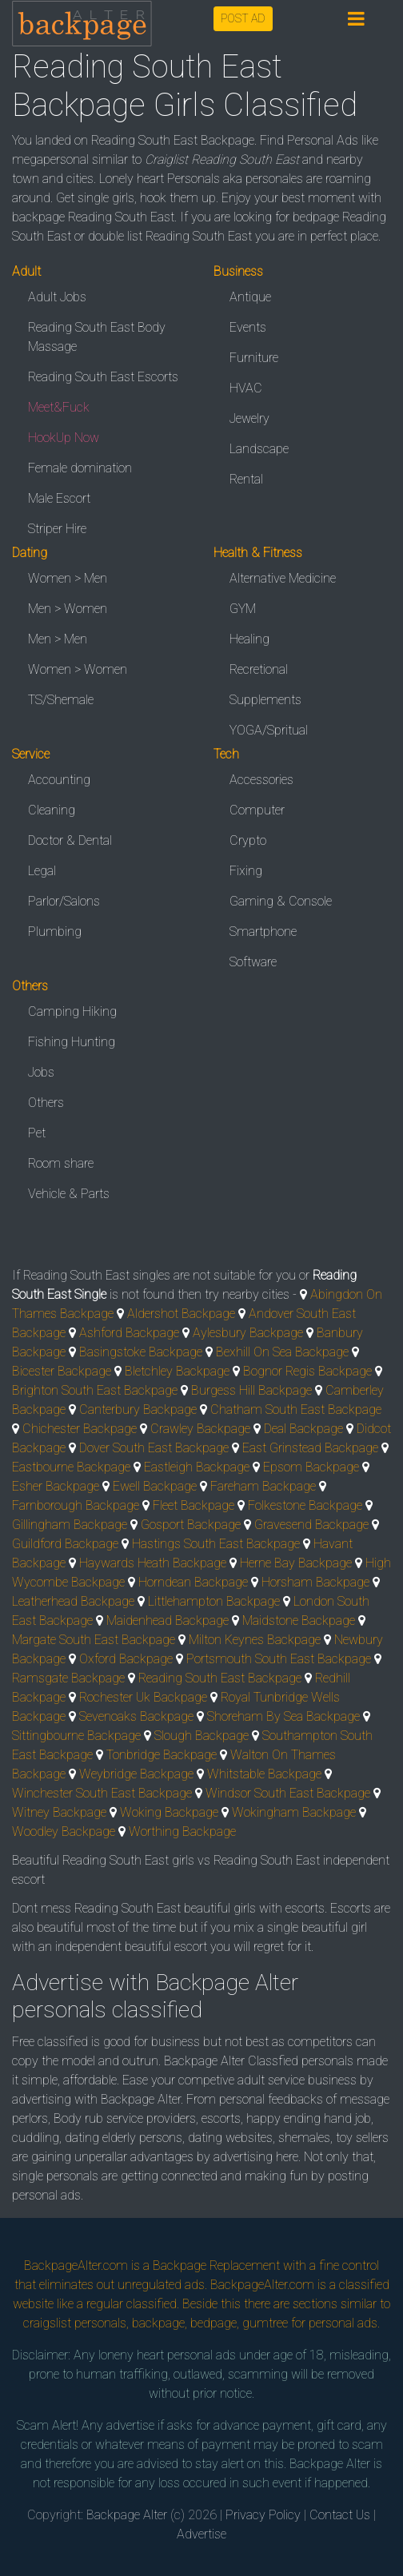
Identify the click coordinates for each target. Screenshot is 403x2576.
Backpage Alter (126, 2514)
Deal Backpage (303, 1428)
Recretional (258, 669)
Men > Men (57, 639)
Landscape (259, 448)
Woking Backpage (169, 1812)
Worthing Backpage (182, 1831)
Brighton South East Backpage (95, 1390)
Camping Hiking (72, 1011)
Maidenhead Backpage (167, 1620)
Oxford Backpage (126, 1658)
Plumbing (55, 931)
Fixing (245, 870)
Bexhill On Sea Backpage (282, 1352)
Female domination (80, 468)
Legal (42, 870)
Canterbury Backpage (138, 1409)
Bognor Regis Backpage (307, 1371)
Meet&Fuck (59, 407)
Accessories (261, 779)
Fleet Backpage (193, 1505)
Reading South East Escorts (103, 376)
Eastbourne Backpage (71, 1467)
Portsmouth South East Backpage (278, 1658)
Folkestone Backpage (305, 1505)
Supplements (265, 699)
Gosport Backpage (191, 1524)
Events (247, 327)
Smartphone (263, 931)
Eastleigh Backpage (196, 1467)
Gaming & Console (280, 901)
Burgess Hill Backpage (251, 1390)
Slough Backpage (201, 1735)
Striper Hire (57, 528)
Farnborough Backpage (75, 1505)
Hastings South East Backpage (216, 1543)
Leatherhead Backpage (73, 1601)
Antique (250, 297)
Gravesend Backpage (311, 1524)
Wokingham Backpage (294, 1812)
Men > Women (67, 608)
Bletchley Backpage (177, 1371)
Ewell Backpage (155, 1486)
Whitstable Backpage (264, 1774)
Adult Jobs (57, 297)
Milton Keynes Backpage (255, 1639)
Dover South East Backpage (154, 1447)
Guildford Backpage (65, 1543)
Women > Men (67, 578)
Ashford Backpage (129, 1332)
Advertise (201, 2534)
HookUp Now (63, 437)
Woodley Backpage (63, 1831)
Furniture (253, 357)
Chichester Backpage (79, 1428)
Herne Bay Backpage (296, 1563)
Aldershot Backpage (181, 1313)
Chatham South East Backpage (295, 1409)
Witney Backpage (59, 1812)
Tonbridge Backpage (161, 1754)
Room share (61, 1163)
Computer (257, 810)
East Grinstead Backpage (310, 1447)
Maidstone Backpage (298, 1620)
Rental (246, 479)
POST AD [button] (243, 18)
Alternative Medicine (282, 578)
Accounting (59, 779)
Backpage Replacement (216, 2265)
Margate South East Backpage (93, 1639)
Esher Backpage (55, 1486)
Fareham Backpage (263, 1486)
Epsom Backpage (311, 1467)
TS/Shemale (61, 699)
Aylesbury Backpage (248, 1332)
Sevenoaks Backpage (136, 1716)
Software (253, 961)
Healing (249, 639)
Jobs (41, 1072)
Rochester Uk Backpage (143, 1697)
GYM (242, 608)
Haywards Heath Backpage (152, 1563)
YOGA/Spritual (268, 730)
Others (46, 1102)
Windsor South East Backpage (287, 1793)
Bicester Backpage (61, 1371)
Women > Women (77, 669)
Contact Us (339, 2514)
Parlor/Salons (64, 901)
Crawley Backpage (200, 1428)
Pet (37, 1133)
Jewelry (249, 418)
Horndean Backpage (193, 1582)
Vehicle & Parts (69, 1193)
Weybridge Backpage (136, 1774)
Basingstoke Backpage (140, 1352)
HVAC (245, 388)
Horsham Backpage (315, 1582)
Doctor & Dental (70, 840)
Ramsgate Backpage (68, 1678)
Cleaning (51, 810)
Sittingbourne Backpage (76, 1735)
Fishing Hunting (71, 1041)
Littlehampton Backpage (214, 1601)
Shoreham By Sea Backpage (283, 1716)
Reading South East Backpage (219, 1678)
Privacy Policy (263, 2514)
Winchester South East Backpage (102, 1793)
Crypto (247, 840)
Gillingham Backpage (69, 1524)
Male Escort (59, 498)
